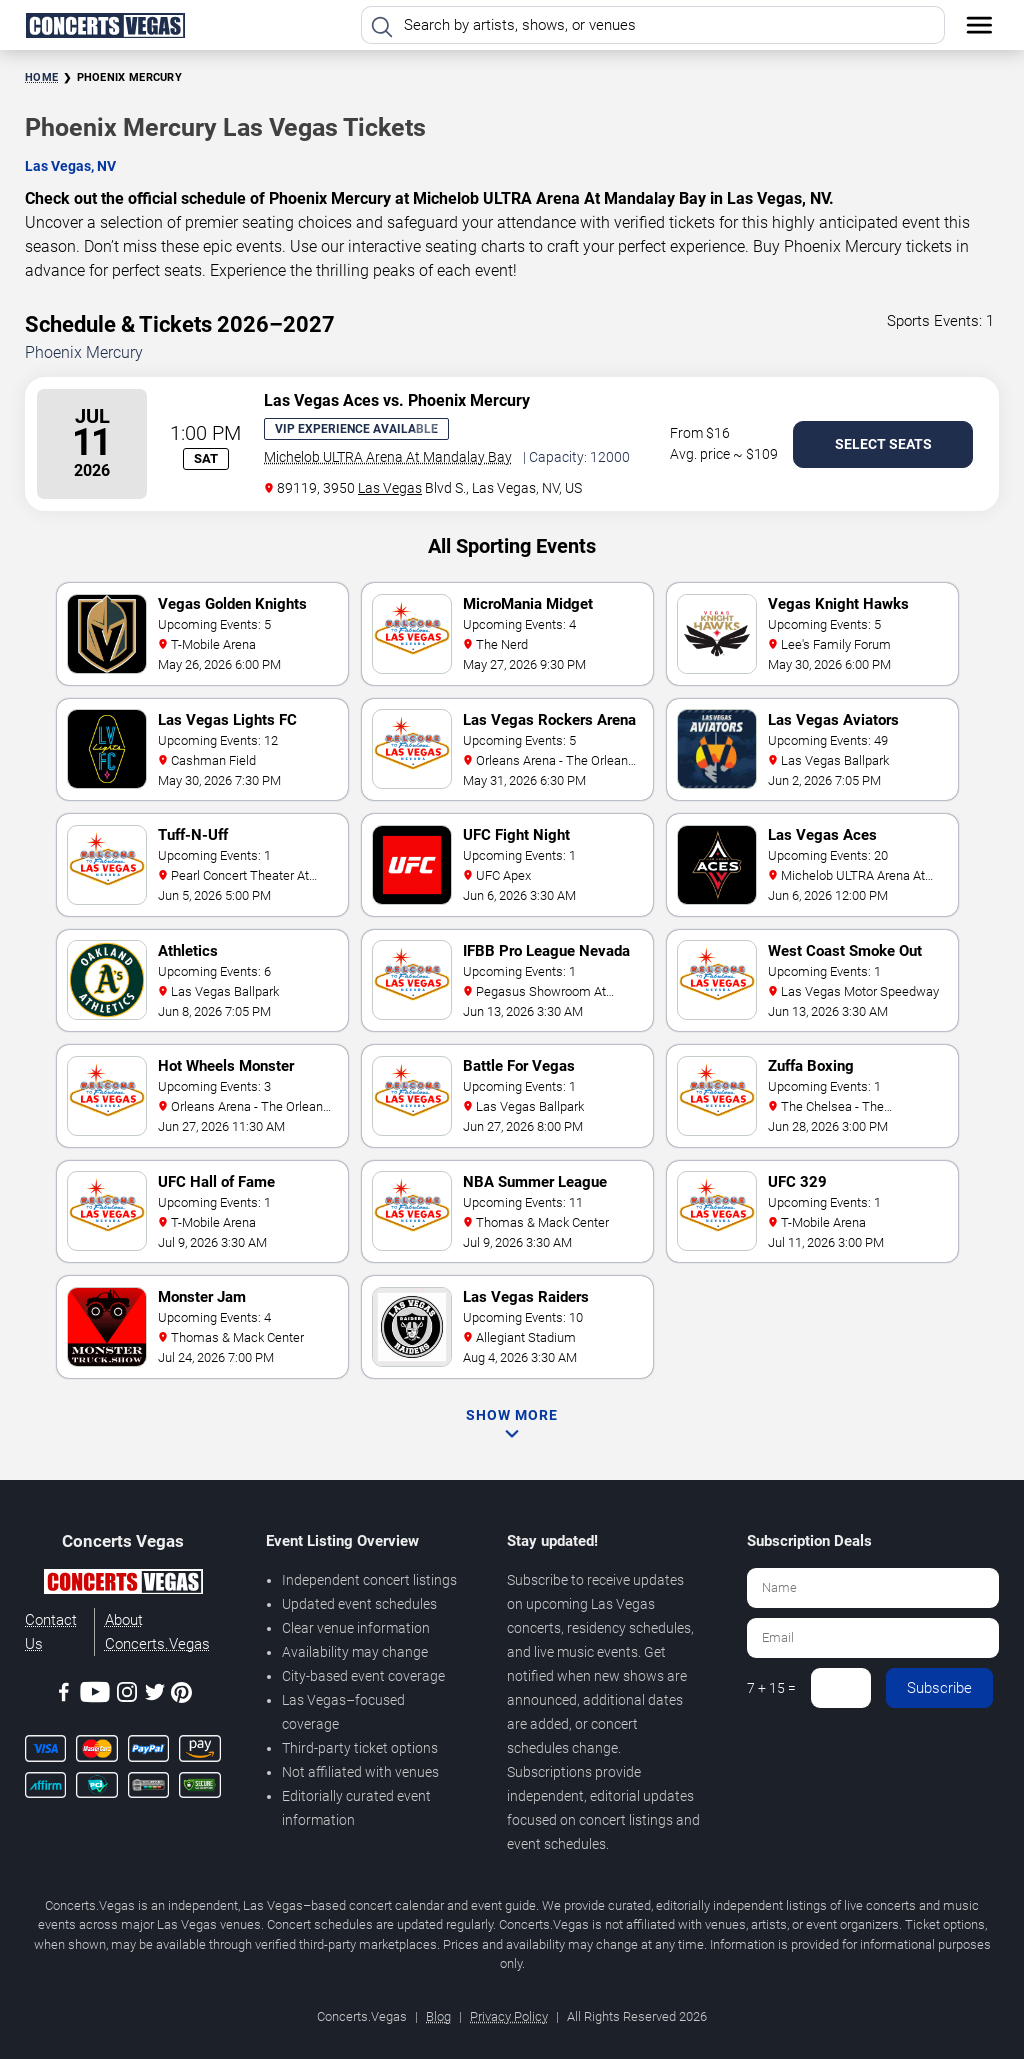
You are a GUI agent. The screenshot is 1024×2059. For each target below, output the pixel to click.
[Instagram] (127, 1695)
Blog (438, 2016)
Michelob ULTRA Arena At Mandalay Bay (388, 457)
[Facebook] (64, 1695)
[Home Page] (105, 25)
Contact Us (51, 1632)
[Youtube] (95, 1695)
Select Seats (883, 444)
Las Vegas (390, 488)
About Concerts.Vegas (157, 1632)
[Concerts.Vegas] (123, 1585)
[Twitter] (155, 1695)
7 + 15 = (771, 1688)
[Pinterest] (181, 1696)
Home (41, 77)
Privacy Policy (509, 2016)
